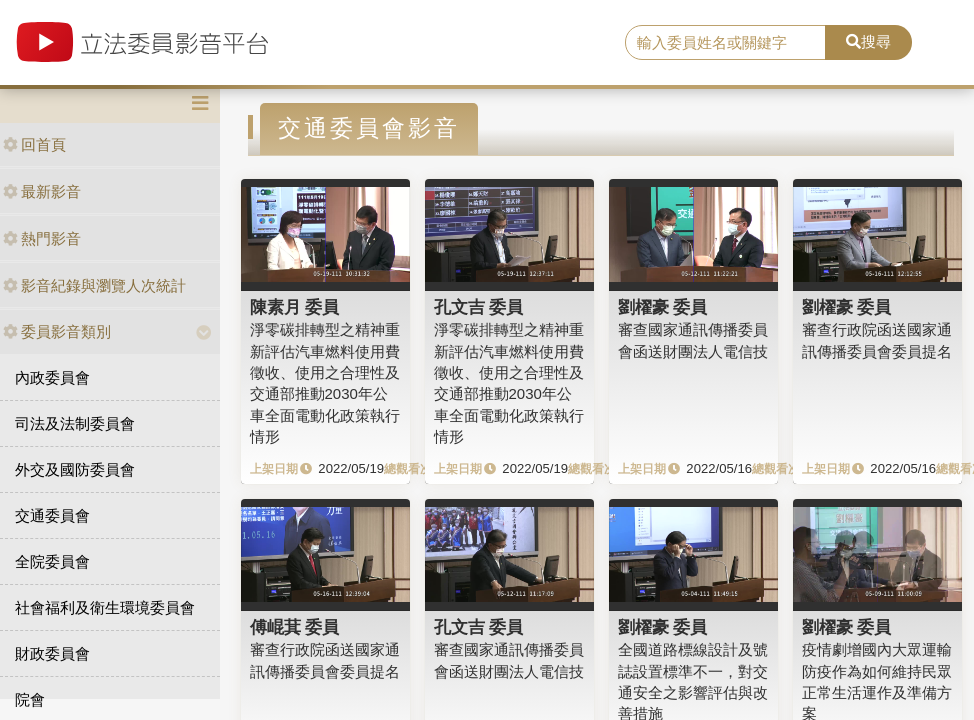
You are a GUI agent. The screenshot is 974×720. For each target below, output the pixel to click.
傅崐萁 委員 (295, 627)
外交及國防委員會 (75, 469)
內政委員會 (52, 377)
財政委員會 (52, 653)
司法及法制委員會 (75, 423)
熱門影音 (42, 238)
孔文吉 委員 (479, 307)
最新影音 (42, 191)
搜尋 (868, 41)
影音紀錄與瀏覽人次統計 (94, 285)
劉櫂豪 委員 (663, 307)
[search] (725, 43)
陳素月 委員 (295, 307)
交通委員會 (52, 515)
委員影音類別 (57, 331)
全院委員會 (52, 561)
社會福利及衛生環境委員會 (105, 607)
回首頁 (34, 144)
